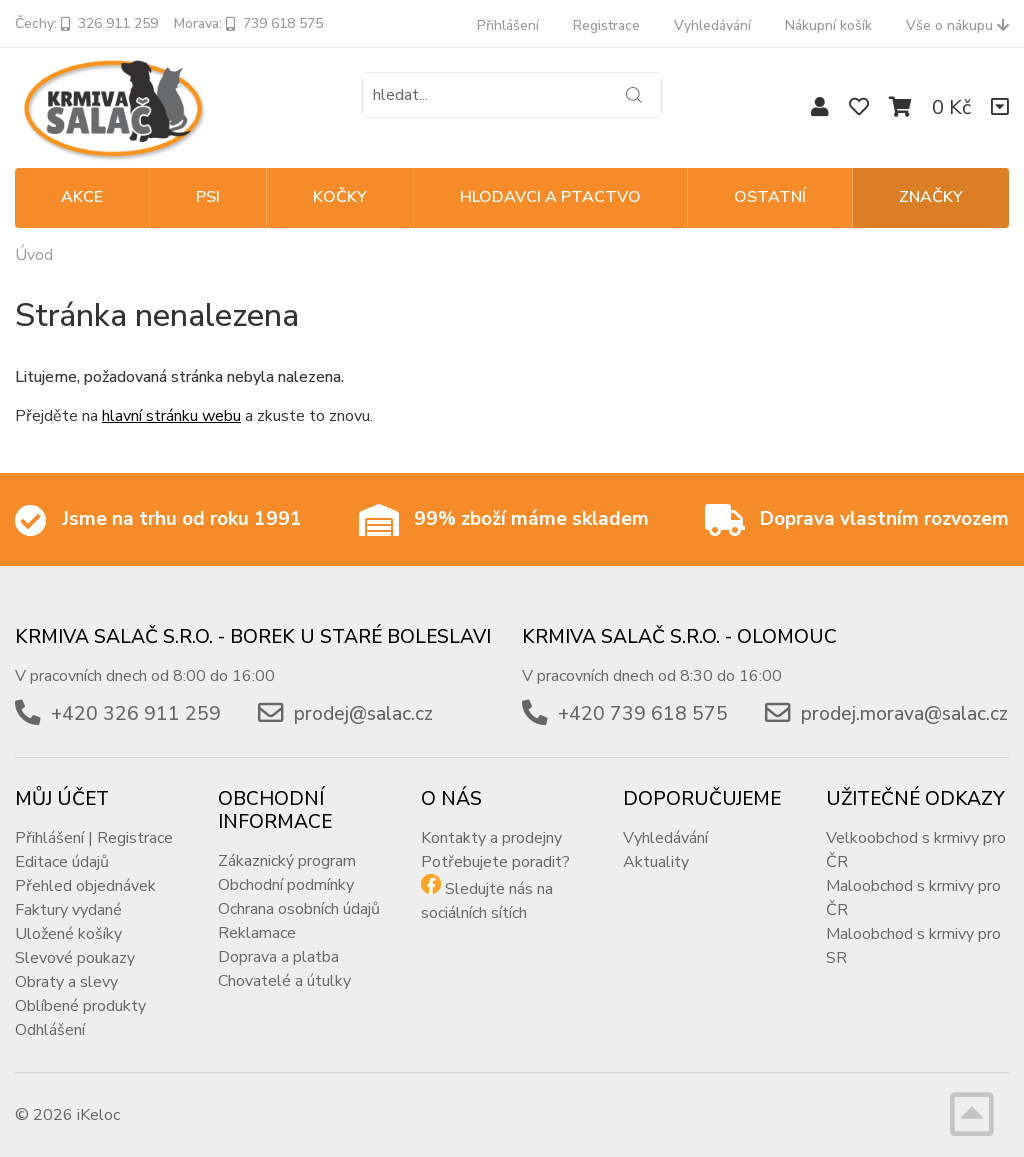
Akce (82, 197)
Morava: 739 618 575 (248, 23)
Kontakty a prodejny (491, 838)
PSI (208, 197)
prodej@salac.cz (363, 714)
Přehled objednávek (85, 886)
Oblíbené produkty (80, 1006)
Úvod (34, 255)
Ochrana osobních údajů (299, 909)
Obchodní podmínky (286, 885)
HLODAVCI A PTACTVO (550, 197)
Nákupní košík (828, 25)
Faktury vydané (68, 910)
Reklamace (257, 933)
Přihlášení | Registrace (94, 838)
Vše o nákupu (957, 25)
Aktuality (656, 862)
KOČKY (340, 197)
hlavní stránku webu (171, 416)
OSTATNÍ (770, 197)
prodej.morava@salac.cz (904, 714)
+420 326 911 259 (136, 714)
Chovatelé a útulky (284, 981)
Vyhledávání (712, 25)
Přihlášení (508, 25)
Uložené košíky (68, 934)
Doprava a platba (278, 957)
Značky (931, 197)
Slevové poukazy (75, 958)
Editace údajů (62, 862)
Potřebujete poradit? (495, 862)
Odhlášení (50, 1030)
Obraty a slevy (66, 982)
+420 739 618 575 (643, 714)
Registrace (606, 25)
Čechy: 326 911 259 (86, 23)
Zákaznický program (287, 861)
